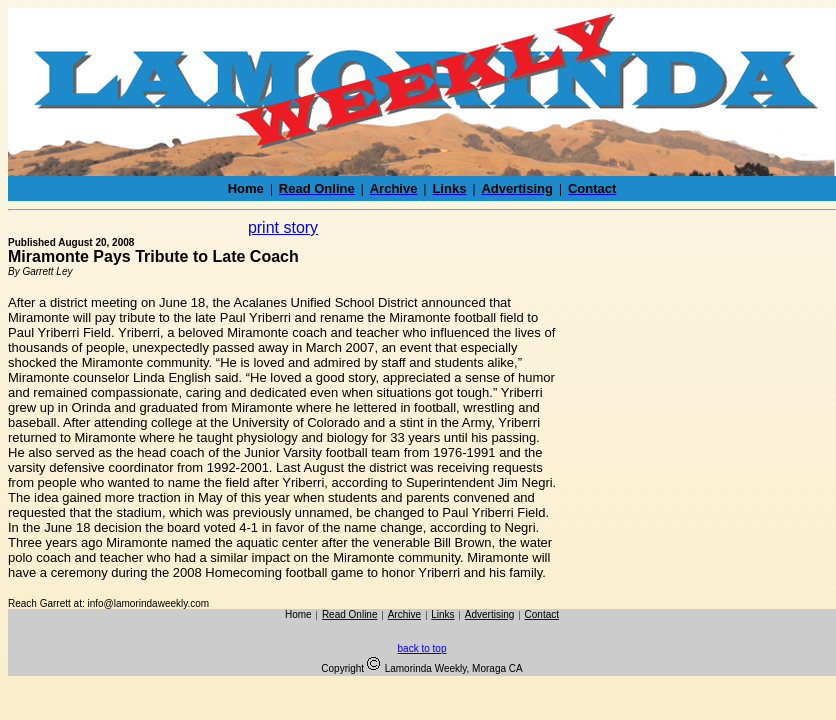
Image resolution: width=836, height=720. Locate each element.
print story (283, 227)
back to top (422, 648)
